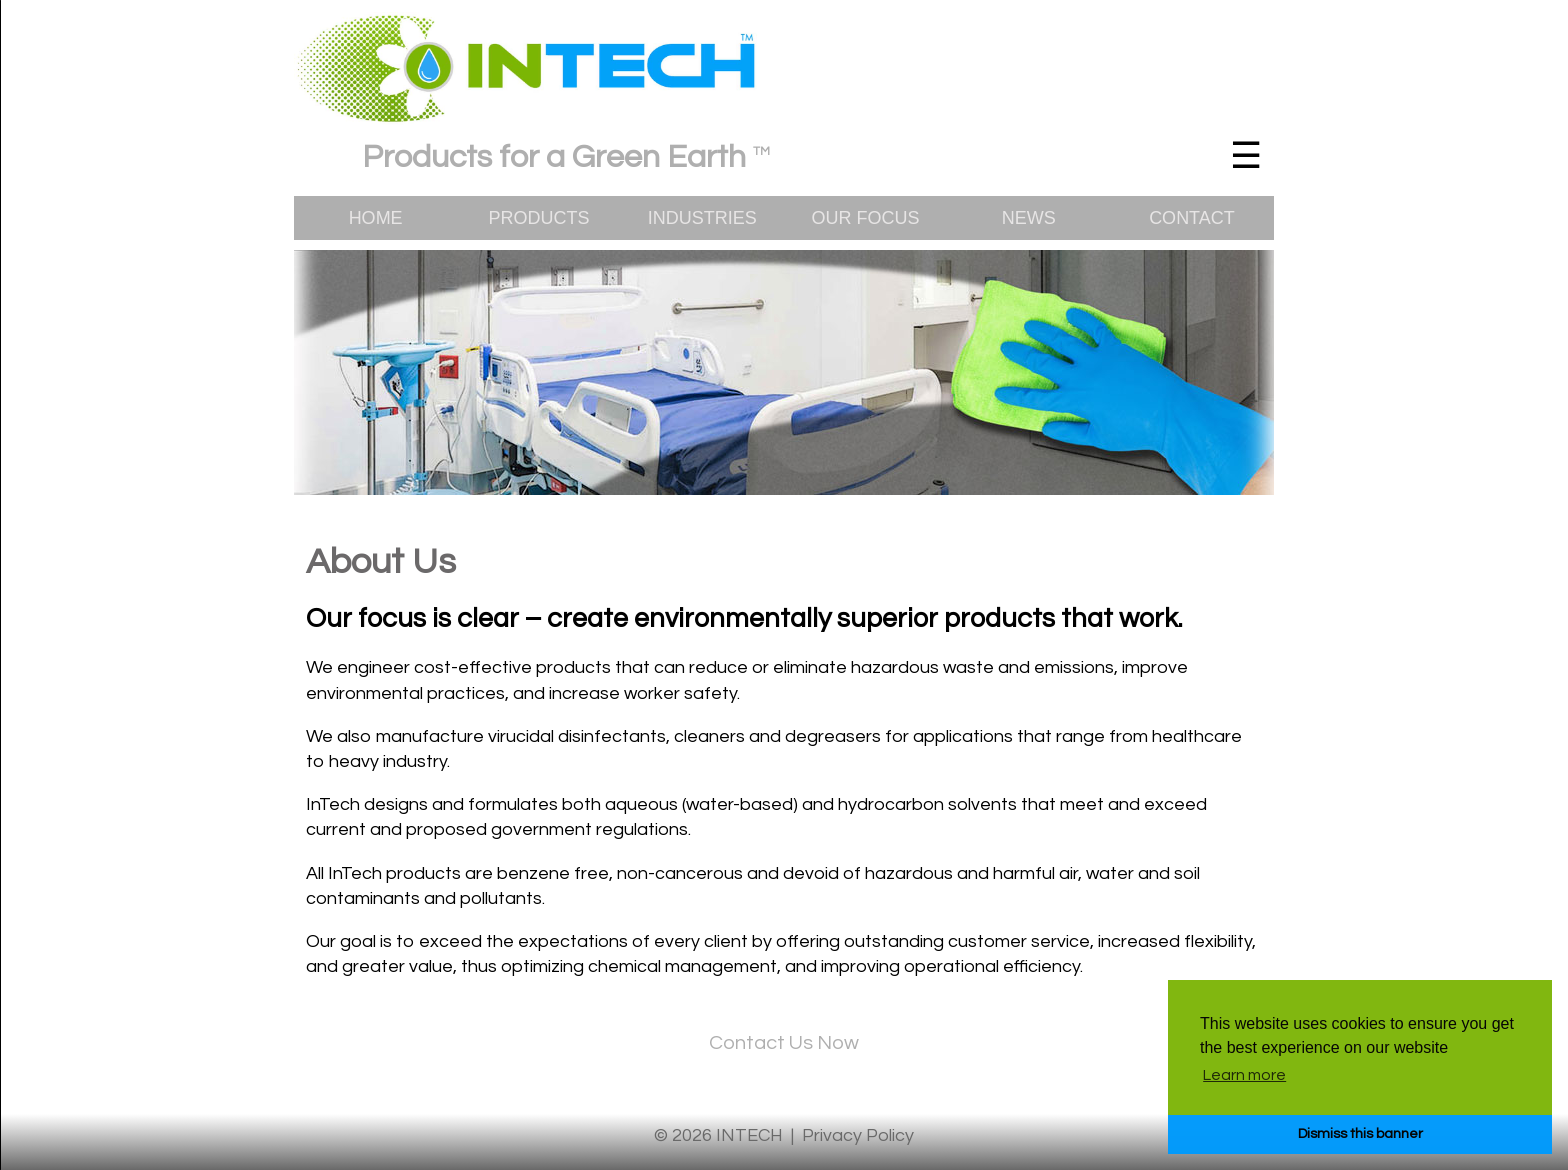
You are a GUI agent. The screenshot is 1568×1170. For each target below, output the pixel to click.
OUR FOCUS (865, 218)
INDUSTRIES (702, 218)
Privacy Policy (858, 1135)
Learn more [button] (1244, 1075)
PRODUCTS (538, 218)
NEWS (1029, 218)
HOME (376, 218)
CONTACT (1192, 218)
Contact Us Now (784, 1043)
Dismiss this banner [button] (1360, 1133)
